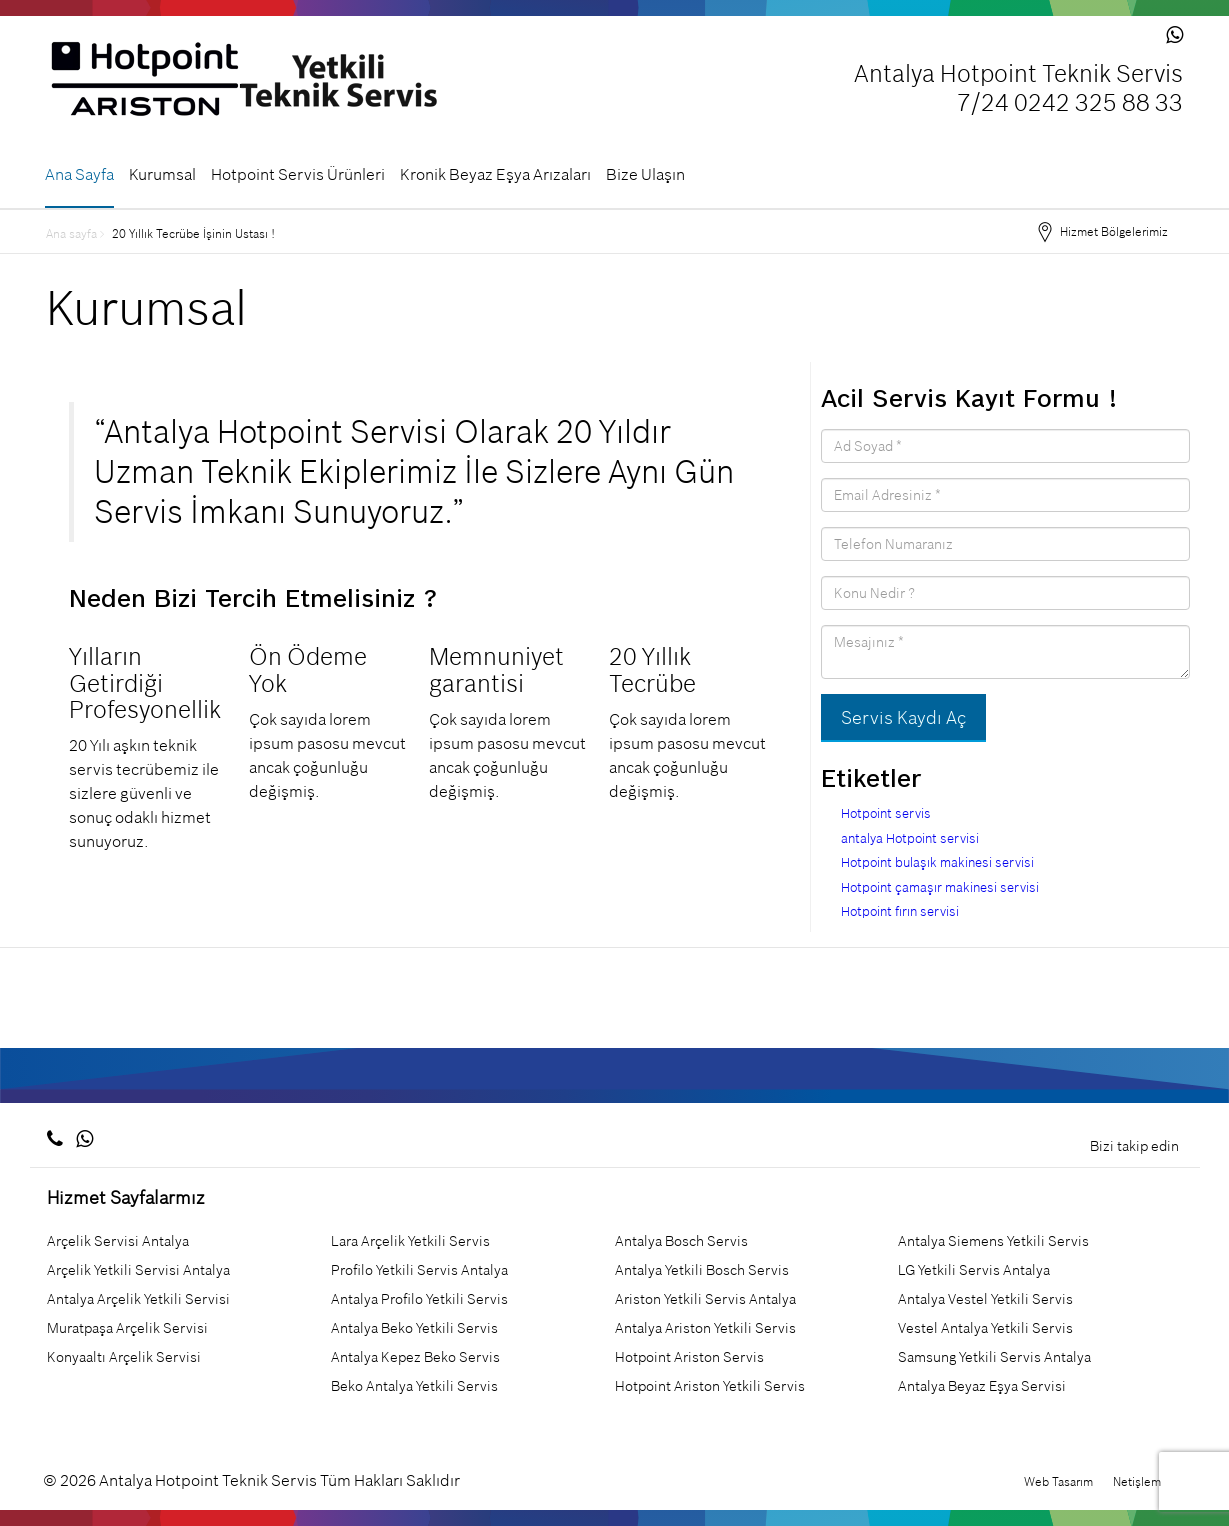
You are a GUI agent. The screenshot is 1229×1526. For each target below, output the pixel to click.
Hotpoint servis (886, 813)
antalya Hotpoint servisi (910, 838)
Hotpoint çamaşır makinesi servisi (940, 887)
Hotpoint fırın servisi (900, 911)
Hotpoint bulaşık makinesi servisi (937, 862)
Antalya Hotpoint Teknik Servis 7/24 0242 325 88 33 (1018, 89)
